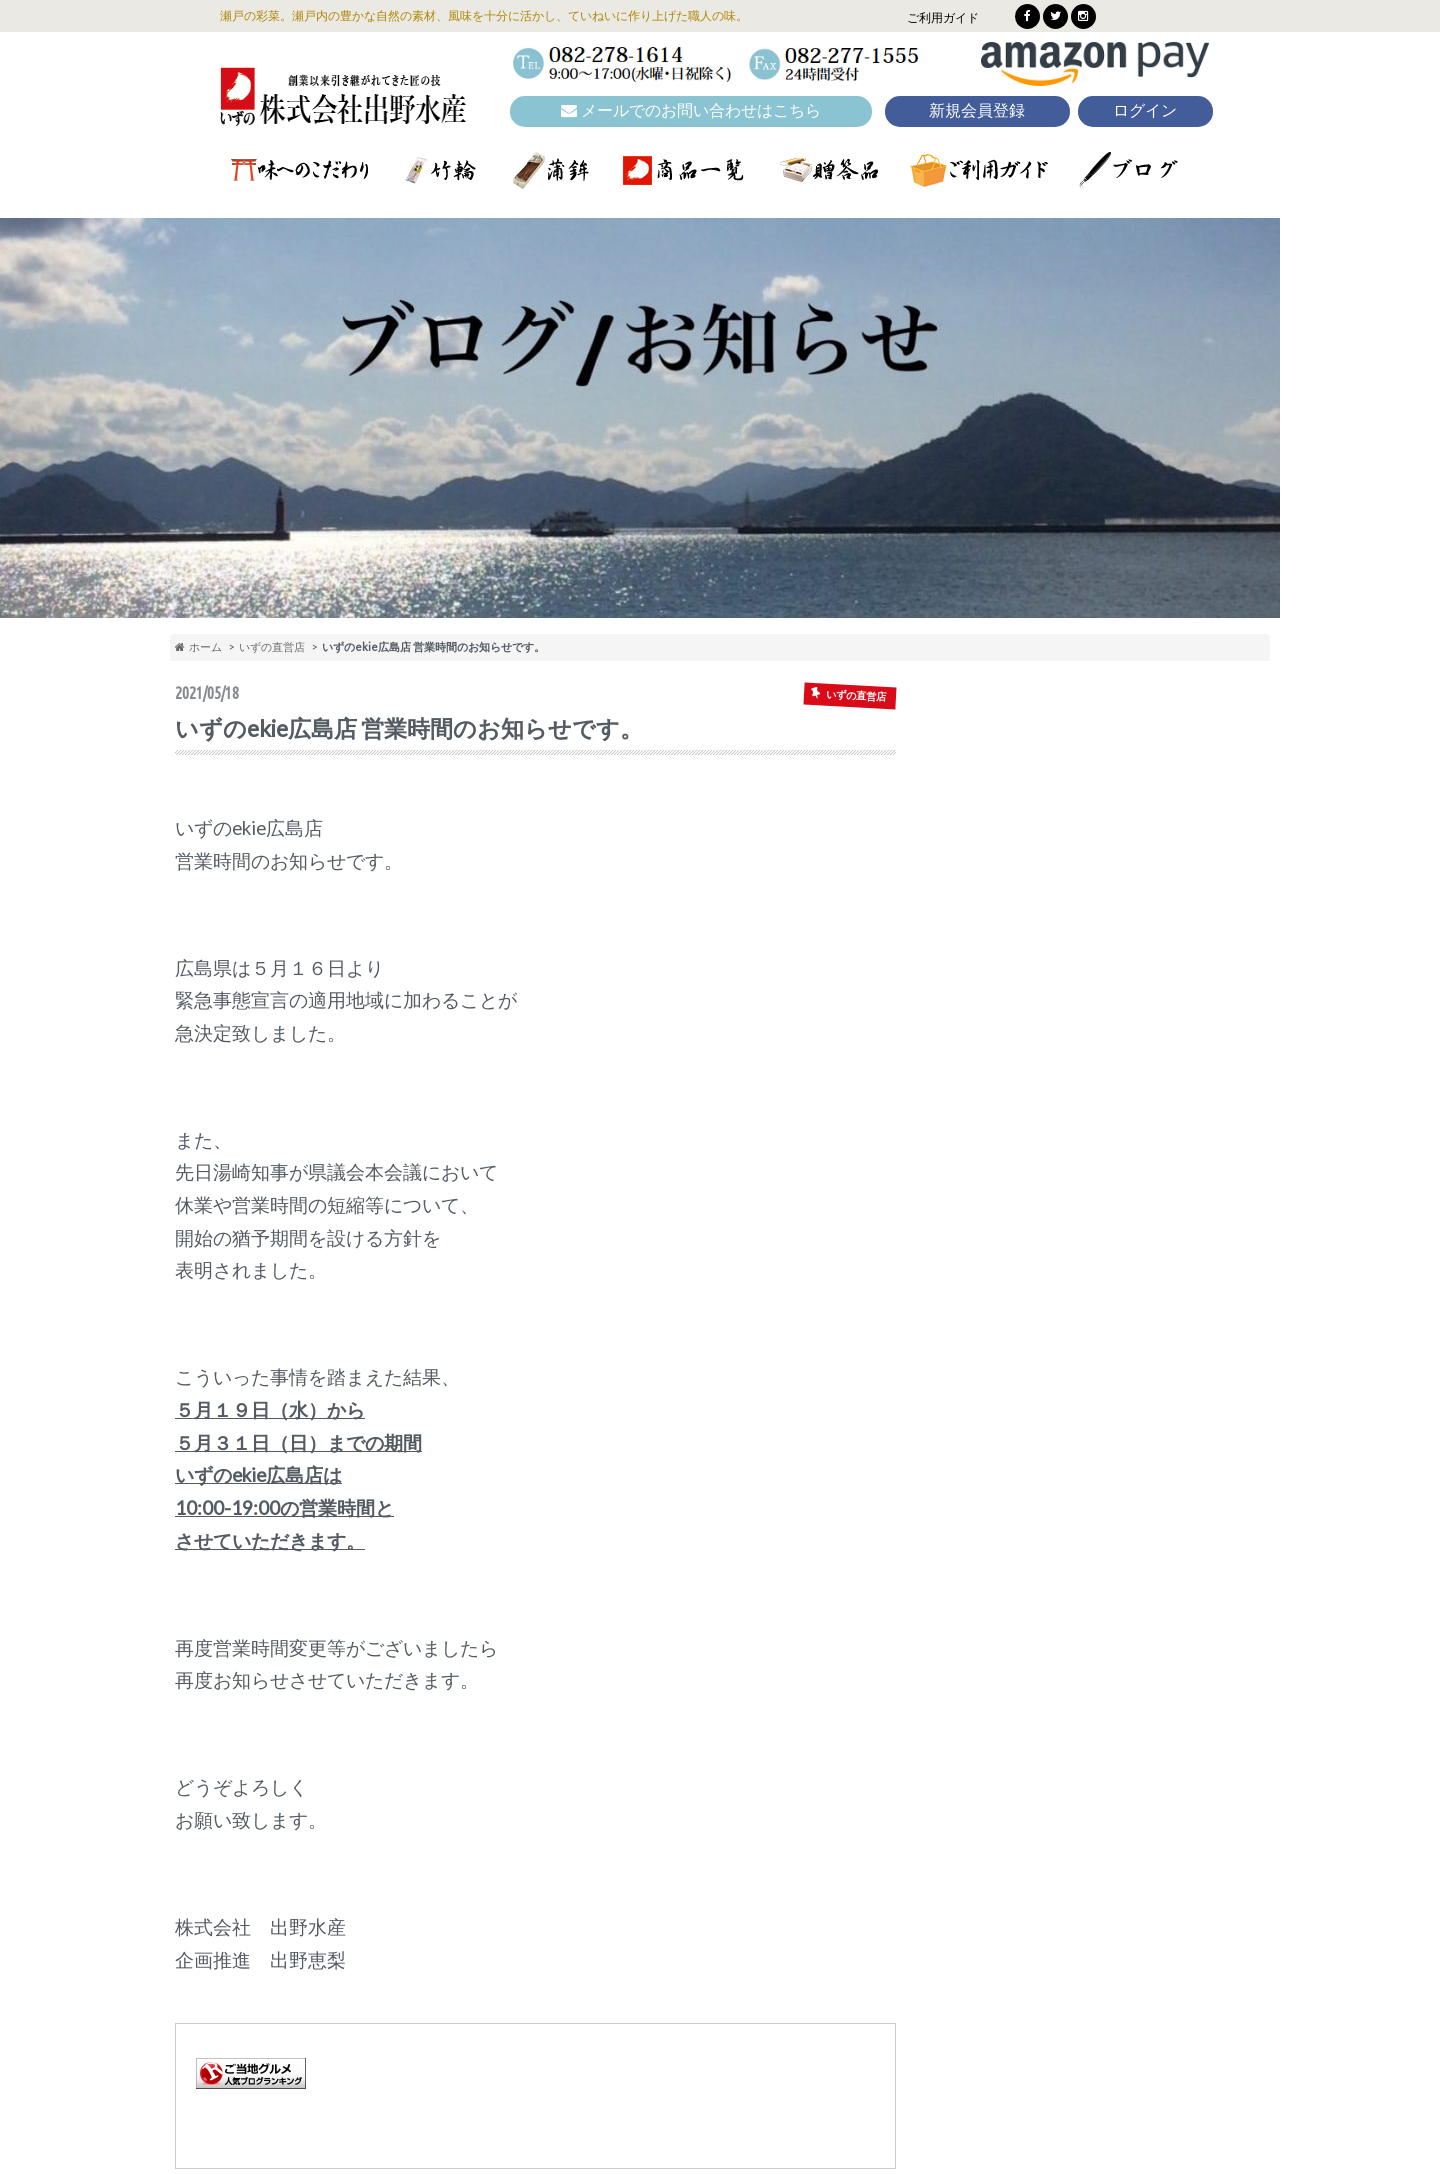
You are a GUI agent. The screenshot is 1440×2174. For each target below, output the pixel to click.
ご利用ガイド (943, 17)
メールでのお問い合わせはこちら (691, 110)
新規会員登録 (977, 110)
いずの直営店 (272, 646)
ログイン (1145, 110)
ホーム (198, 646)
